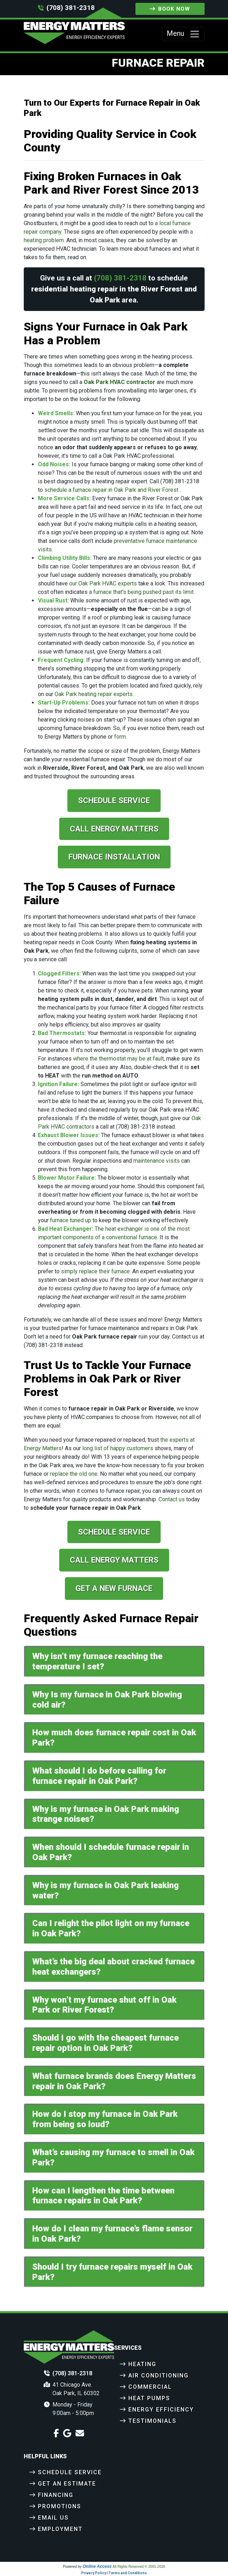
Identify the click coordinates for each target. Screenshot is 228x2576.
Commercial (150, 2386)
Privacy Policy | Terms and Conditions (114, 2573)
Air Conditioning (158, 2375)
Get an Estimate (67, 2483)
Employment (60, 2529)
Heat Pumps (149, 2398)
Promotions (59, 2506)
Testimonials (152, 2421)
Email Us (53, 2517)
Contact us (172, 1499)
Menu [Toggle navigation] (183, 34)
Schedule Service (114, 800)
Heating (142, 2364)
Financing (55, 2495)
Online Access (97, 2566)
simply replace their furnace (95, 1271)
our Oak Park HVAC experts (103, 583)
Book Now (170, 9)
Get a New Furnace (114, 1588)
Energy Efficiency (161, 2409)
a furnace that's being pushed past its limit (141, 592)
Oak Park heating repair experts (94, 694)
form (120, 736)
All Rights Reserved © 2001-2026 (138, 2567)
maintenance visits (156, 1160)
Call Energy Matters (114, 828)
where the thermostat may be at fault (118, 1058)
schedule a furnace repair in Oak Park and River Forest (111, 489)
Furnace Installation (114, 856)
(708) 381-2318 (70, 8)
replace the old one (74, 1473)
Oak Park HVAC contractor (119, 382)
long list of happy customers (117, 1448)
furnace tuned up (70, 1220)
